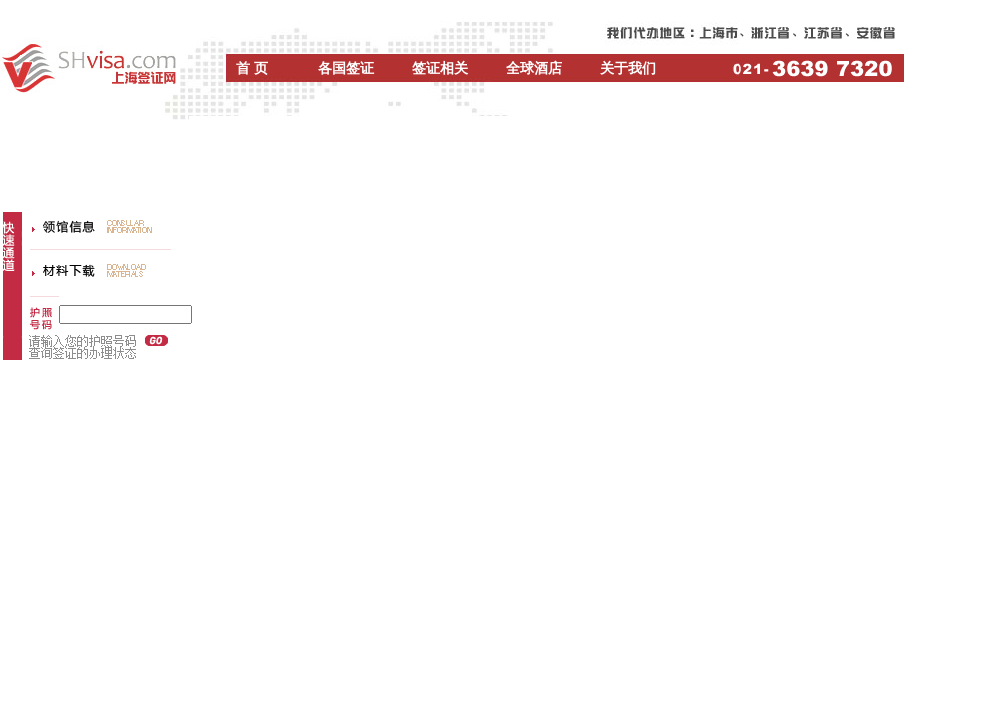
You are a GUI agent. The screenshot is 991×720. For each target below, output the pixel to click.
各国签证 (346, 68)
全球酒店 (534, 68)
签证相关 (440, 68)
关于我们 (628, 68)
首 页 (252, 68)
